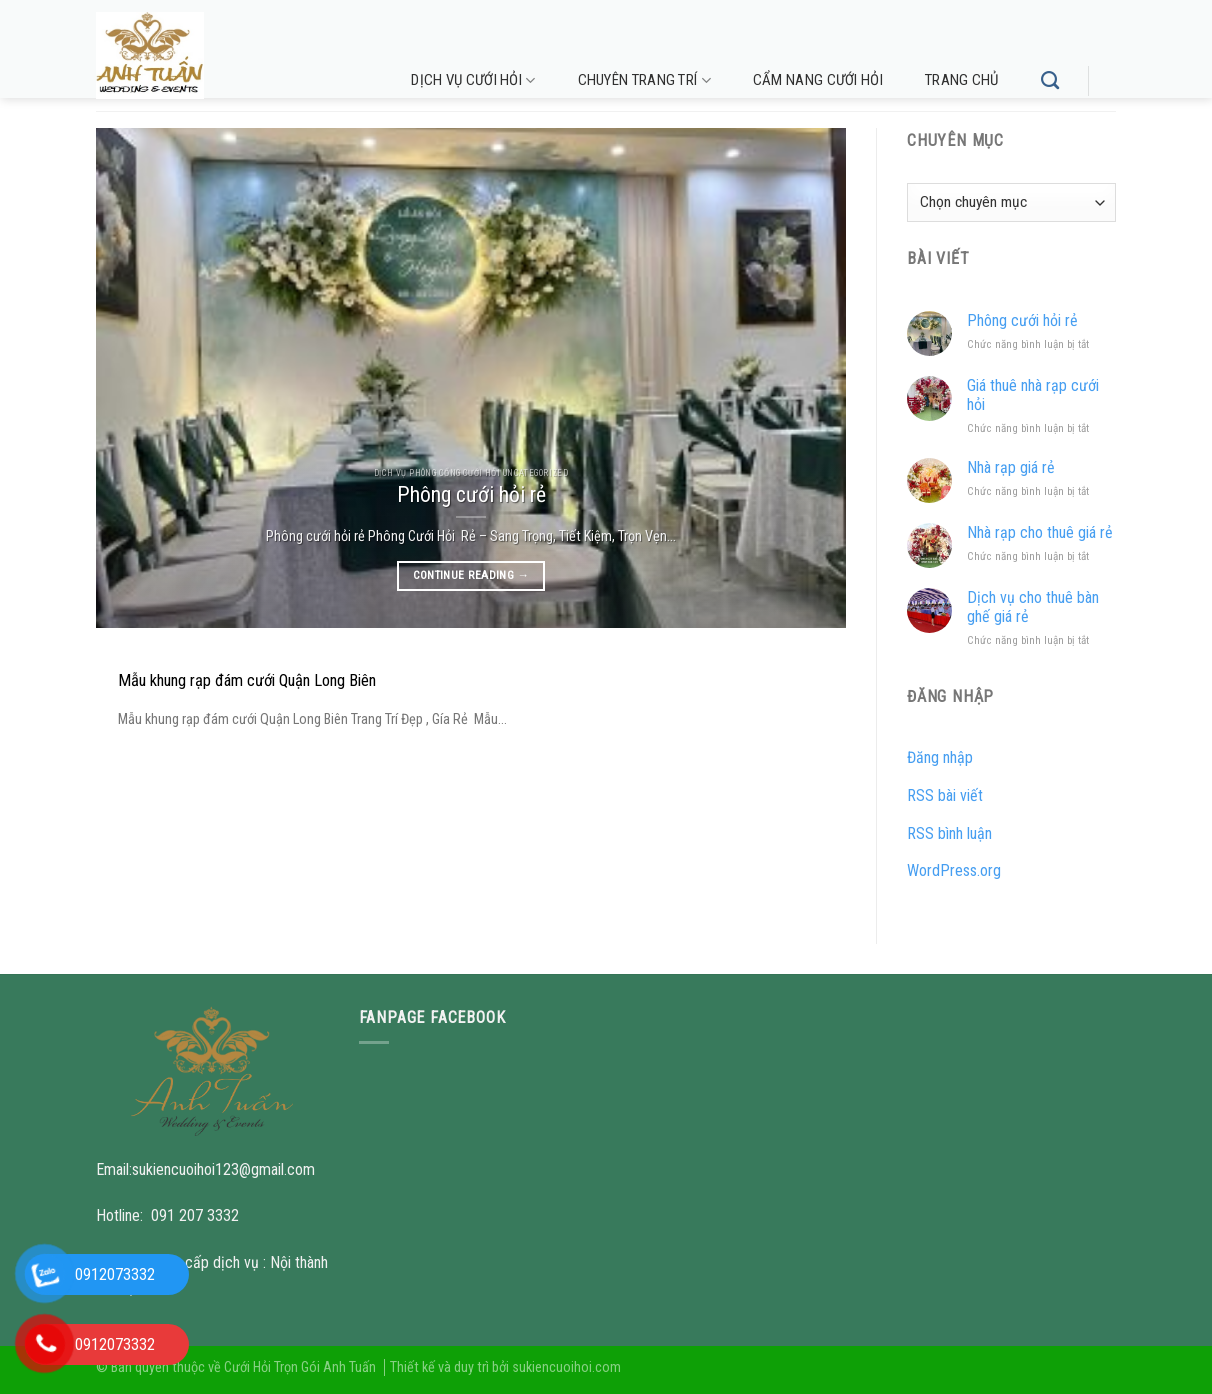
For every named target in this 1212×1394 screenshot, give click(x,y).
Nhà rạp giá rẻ (1011, 467)
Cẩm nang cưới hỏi (818, 80)
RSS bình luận (949, 833)
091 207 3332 (195, 1215)
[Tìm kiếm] (1050, 81)
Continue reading (471, 575)
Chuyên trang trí (644, 80)
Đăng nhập (940, 757)
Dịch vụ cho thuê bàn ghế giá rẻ (1033, 607)
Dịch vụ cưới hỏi (473, 80)
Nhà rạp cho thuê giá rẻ (1040, 532)
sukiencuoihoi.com (566, 1367)
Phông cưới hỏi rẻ (1022, 320)
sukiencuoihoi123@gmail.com (223, 1169)
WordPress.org (954, 870)
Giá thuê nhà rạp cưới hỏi (1033, 395)
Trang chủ (962, 80)
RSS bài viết (945, 795)
